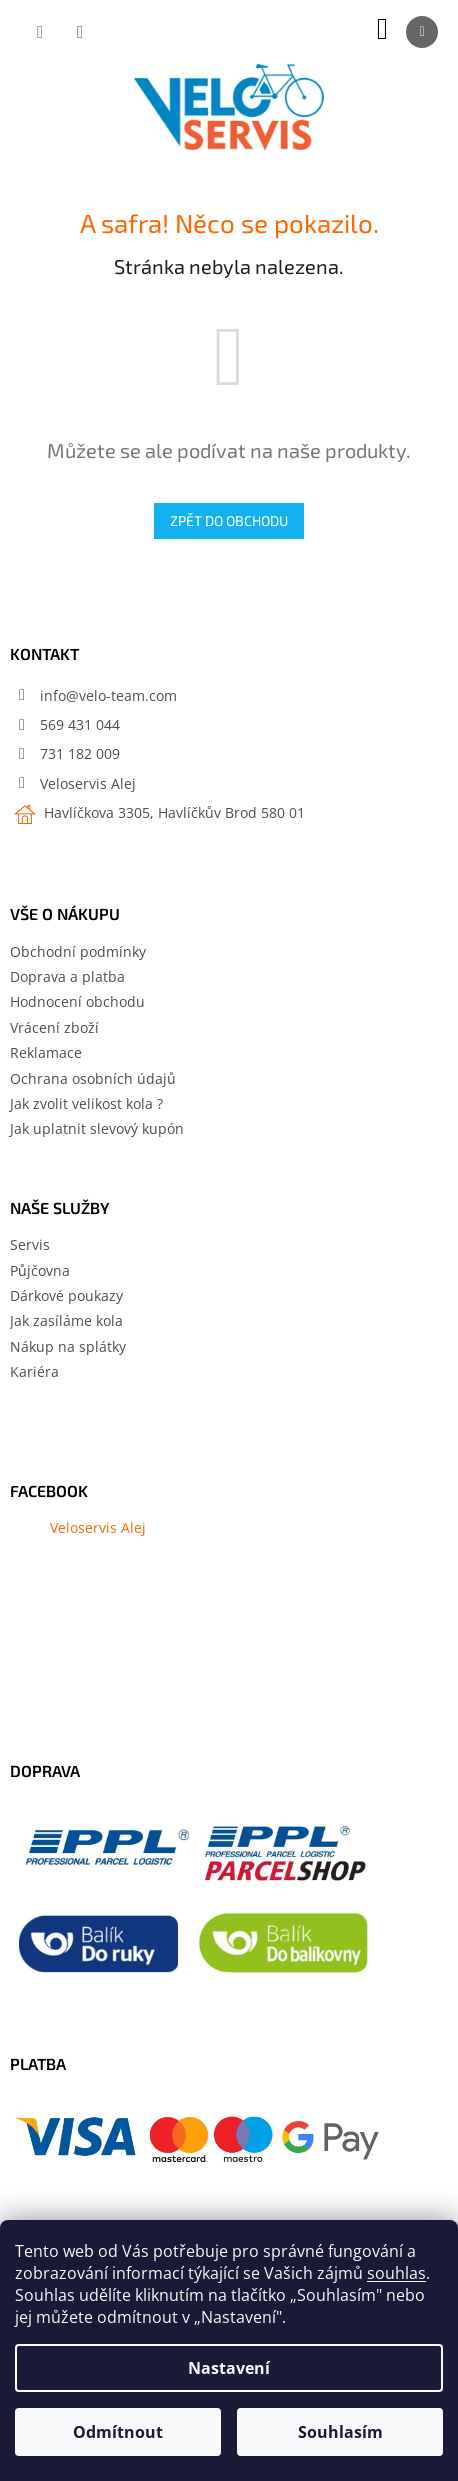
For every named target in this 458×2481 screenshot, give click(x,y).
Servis (30, 1244)
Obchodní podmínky (78, 951)
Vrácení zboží (54, 1027)
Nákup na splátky (68, 1346)
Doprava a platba (67, 976)
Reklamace (46, 1052)
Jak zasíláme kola (66, 1320)
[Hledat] (40, 32)
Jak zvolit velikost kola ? (86, 1103)
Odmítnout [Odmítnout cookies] (118, 2432)
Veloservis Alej (88, 783)
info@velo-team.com (108, 695)
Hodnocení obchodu (77, 1001)
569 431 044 (80, 724)
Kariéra (34, 1371)
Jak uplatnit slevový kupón (97, 1128)
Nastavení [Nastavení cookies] (229, 2368)
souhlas (396, 2273)
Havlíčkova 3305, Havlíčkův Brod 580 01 (172, 812)
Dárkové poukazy (66, 1295)
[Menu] (422, 32)
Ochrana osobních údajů (93, 1078)
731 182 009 (80, 753)
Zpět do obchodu (229, 520)
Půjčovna (40, 1270)
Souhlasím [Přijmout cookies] (340, 2432)
